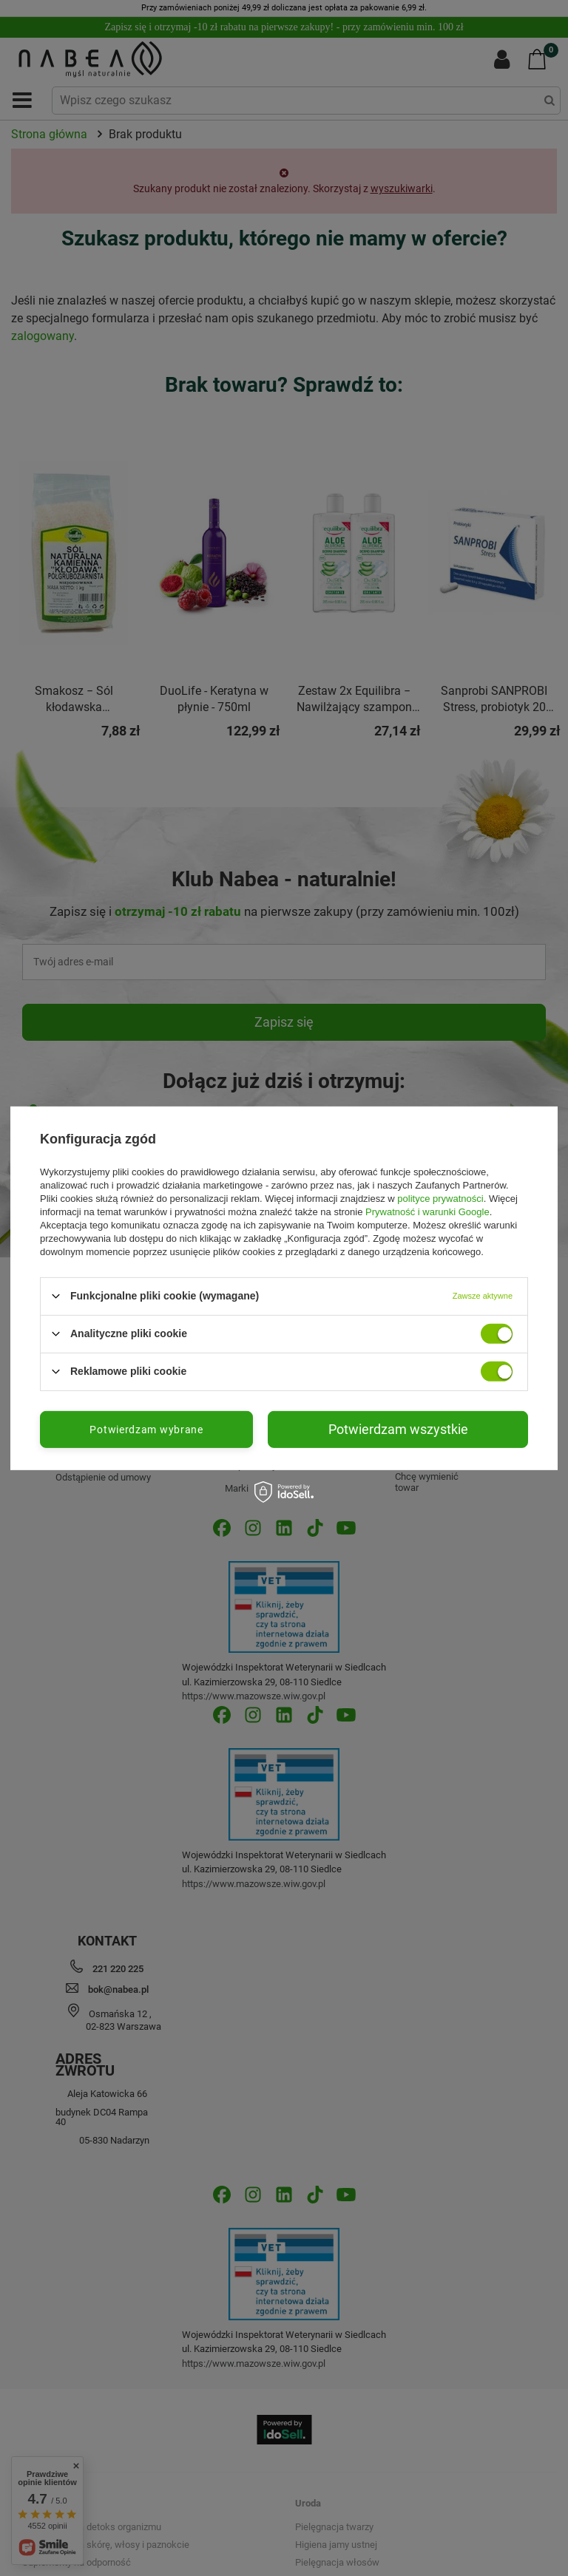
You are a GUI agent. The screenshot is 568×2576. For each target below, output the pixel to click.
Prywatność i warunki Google (427, 1211)
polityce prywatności (440, 1197)
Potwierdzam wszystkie (398, 1428)
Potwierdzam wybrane (146, 1429)
